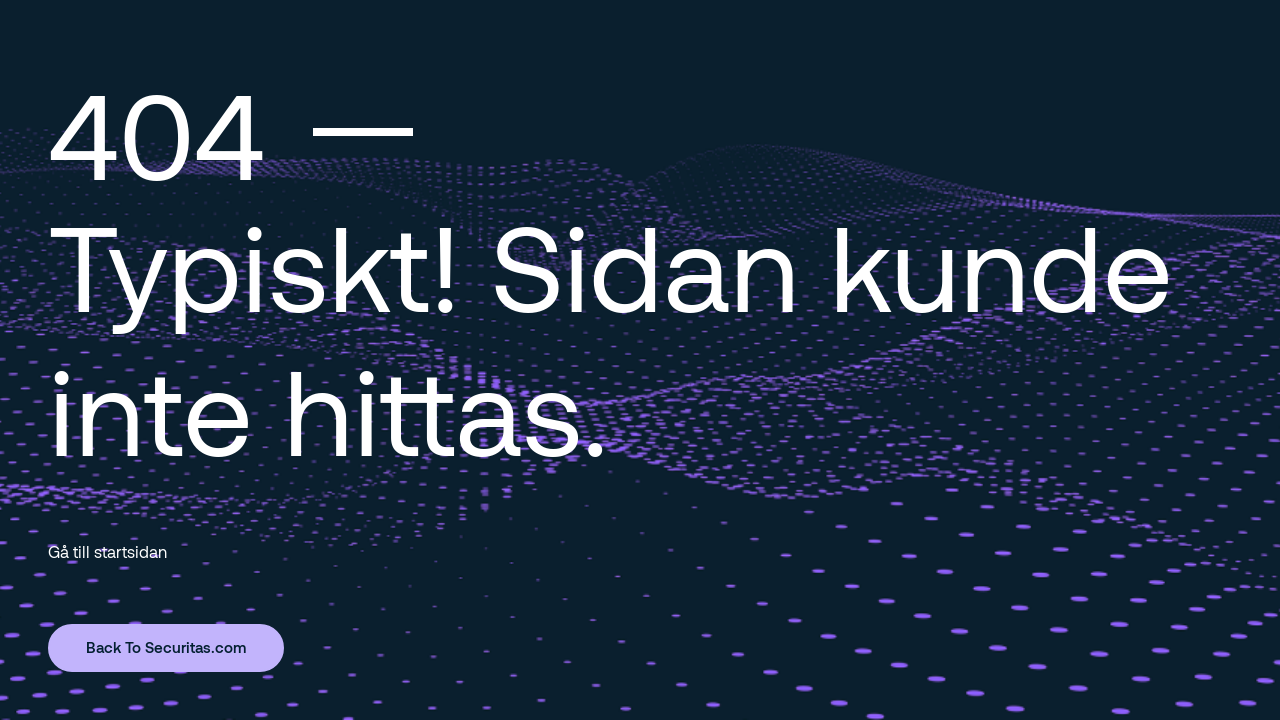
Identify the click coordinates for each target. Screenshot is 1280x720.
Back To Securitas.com (166, 647)
